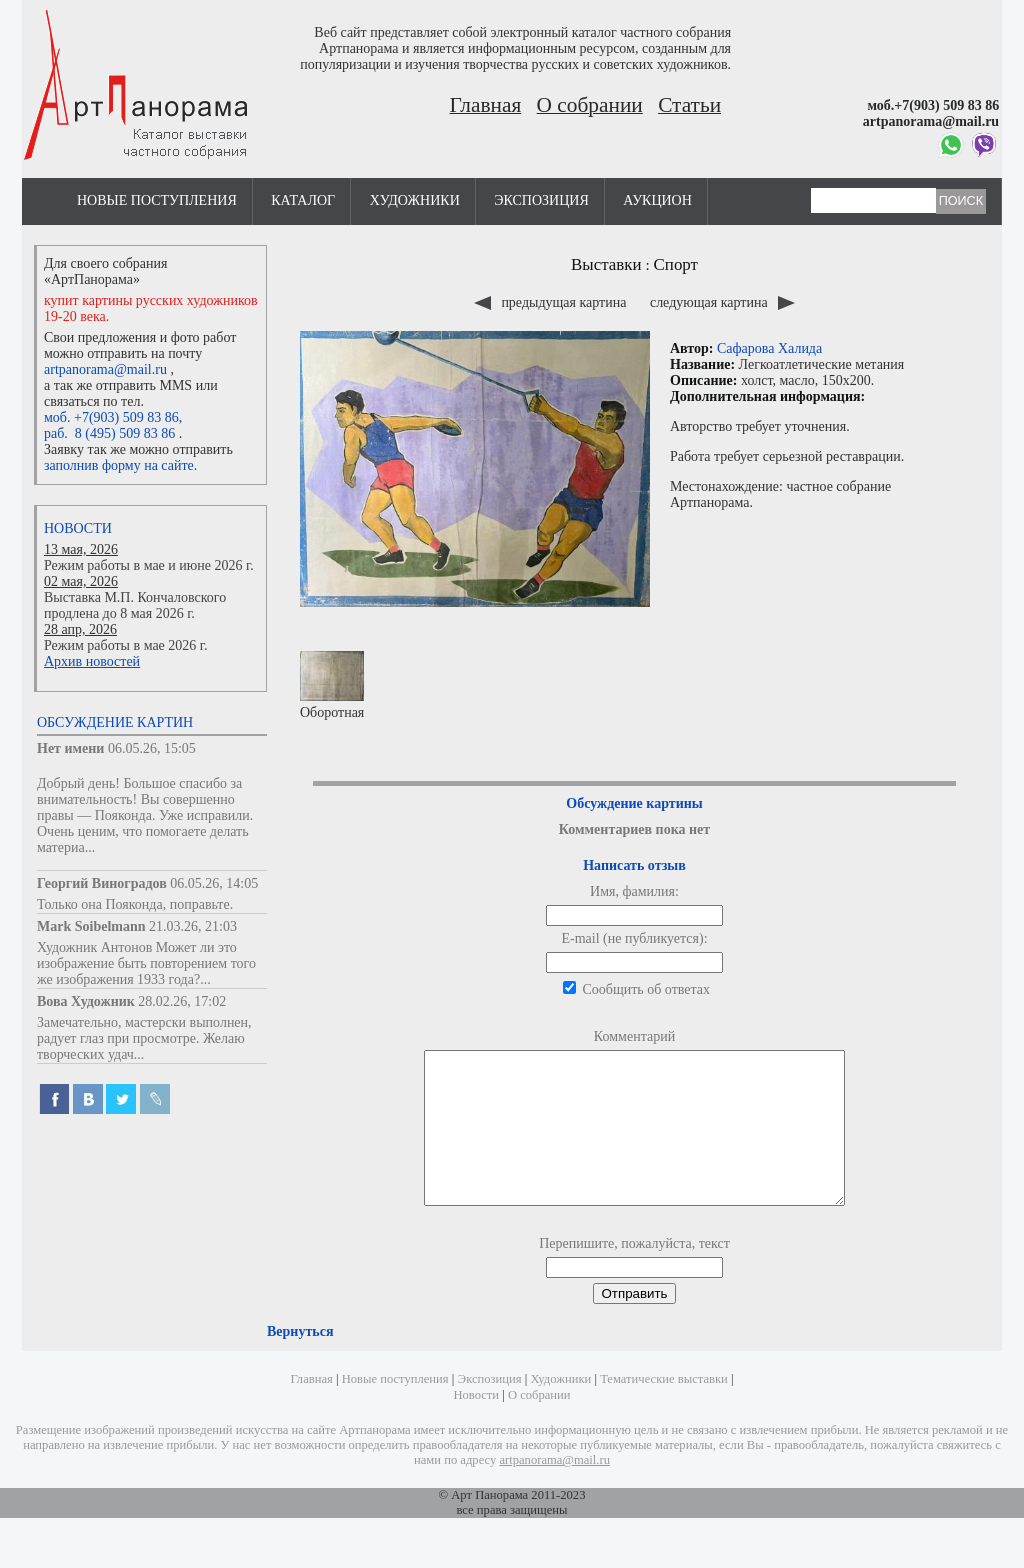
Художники (415, 200)
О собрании (590, 105)
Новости (78, 528)
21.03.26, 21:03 (193, 926)
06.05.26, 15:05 (152, 748)
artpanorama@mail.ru (105, 369)
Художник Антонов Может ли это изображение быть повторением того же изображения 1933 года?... (146, 963)
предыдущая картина (552, 302)
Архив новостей (92, 661)
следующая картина (722, 302)
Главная (486, 105)
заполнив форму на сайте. (120, 465)
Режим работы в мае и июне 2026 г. (149, 565)
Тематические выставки (664, 1409)
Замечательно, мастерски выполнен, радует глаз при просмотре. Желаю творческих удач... (144, 1038)
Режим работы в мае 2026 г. (125, 645)
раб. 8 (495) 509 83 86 (109, 433)
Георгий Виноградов (102, 883)
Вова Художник (86, 1001)
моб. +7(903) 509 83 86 (111, 417)
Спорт (676, 264)
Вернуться (300, 1361)
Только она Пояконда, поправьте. (135, 904)
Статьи (689, 105)
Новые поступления (157, 200)
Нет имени (70, 748)
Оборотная (332, 685)
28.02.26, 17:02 (182, 1001)
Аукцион (657, 200)
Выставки (606, 264)
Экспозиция (541, 200)
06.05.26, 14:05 (214, 883)
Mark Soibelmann (91, 926)
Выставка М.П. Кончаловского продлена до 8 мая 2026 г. (135, 605)
